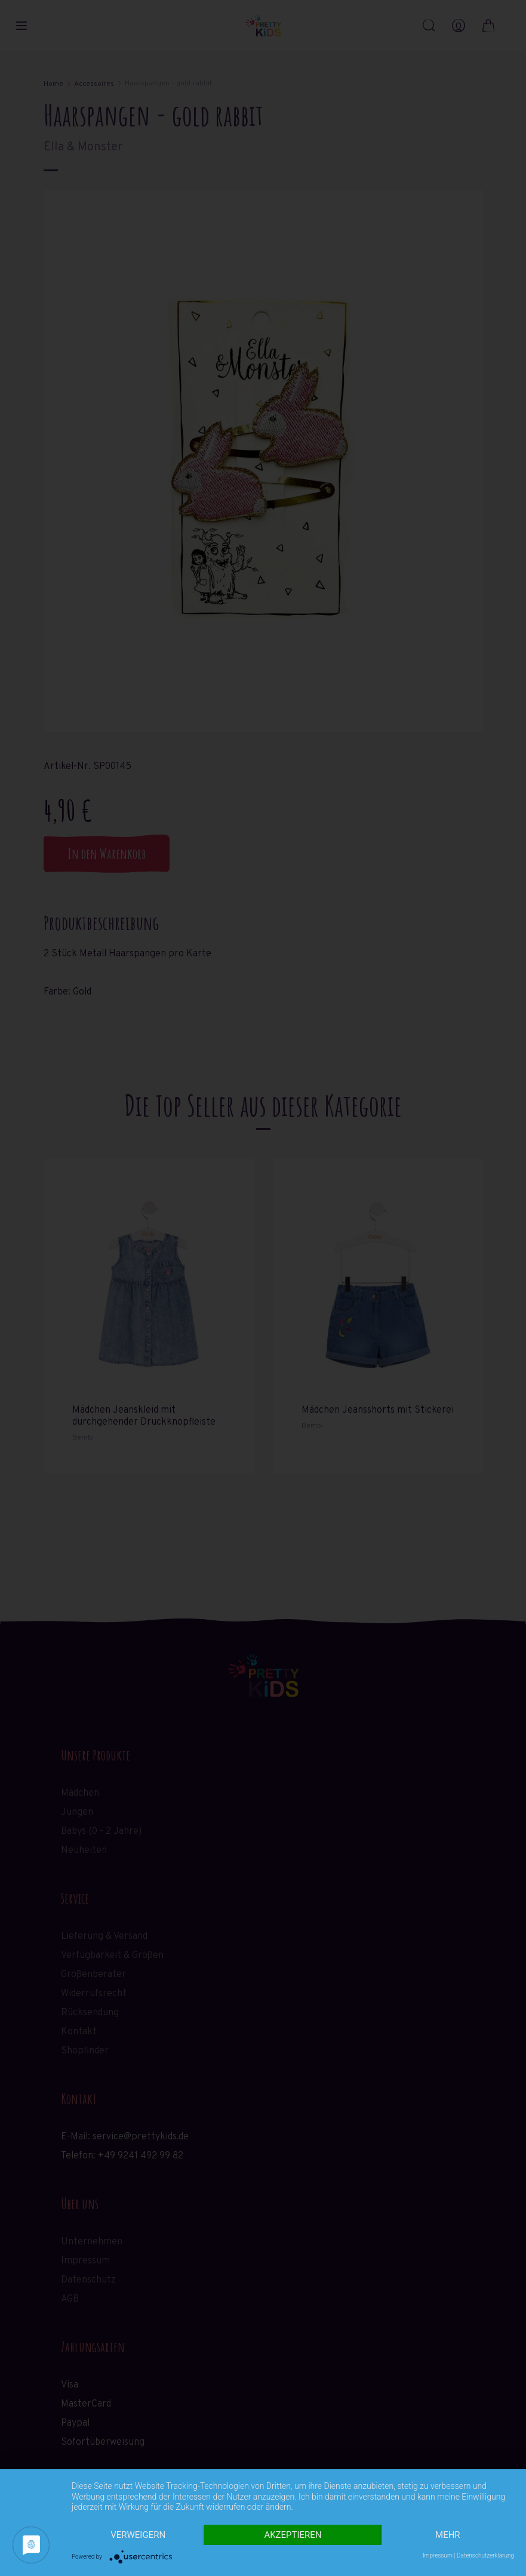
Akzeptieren (292, 2534)
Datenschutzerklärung (485, 2555)
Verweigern (137, 2534)
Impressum (438, 2555)
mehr (447, 2534)
